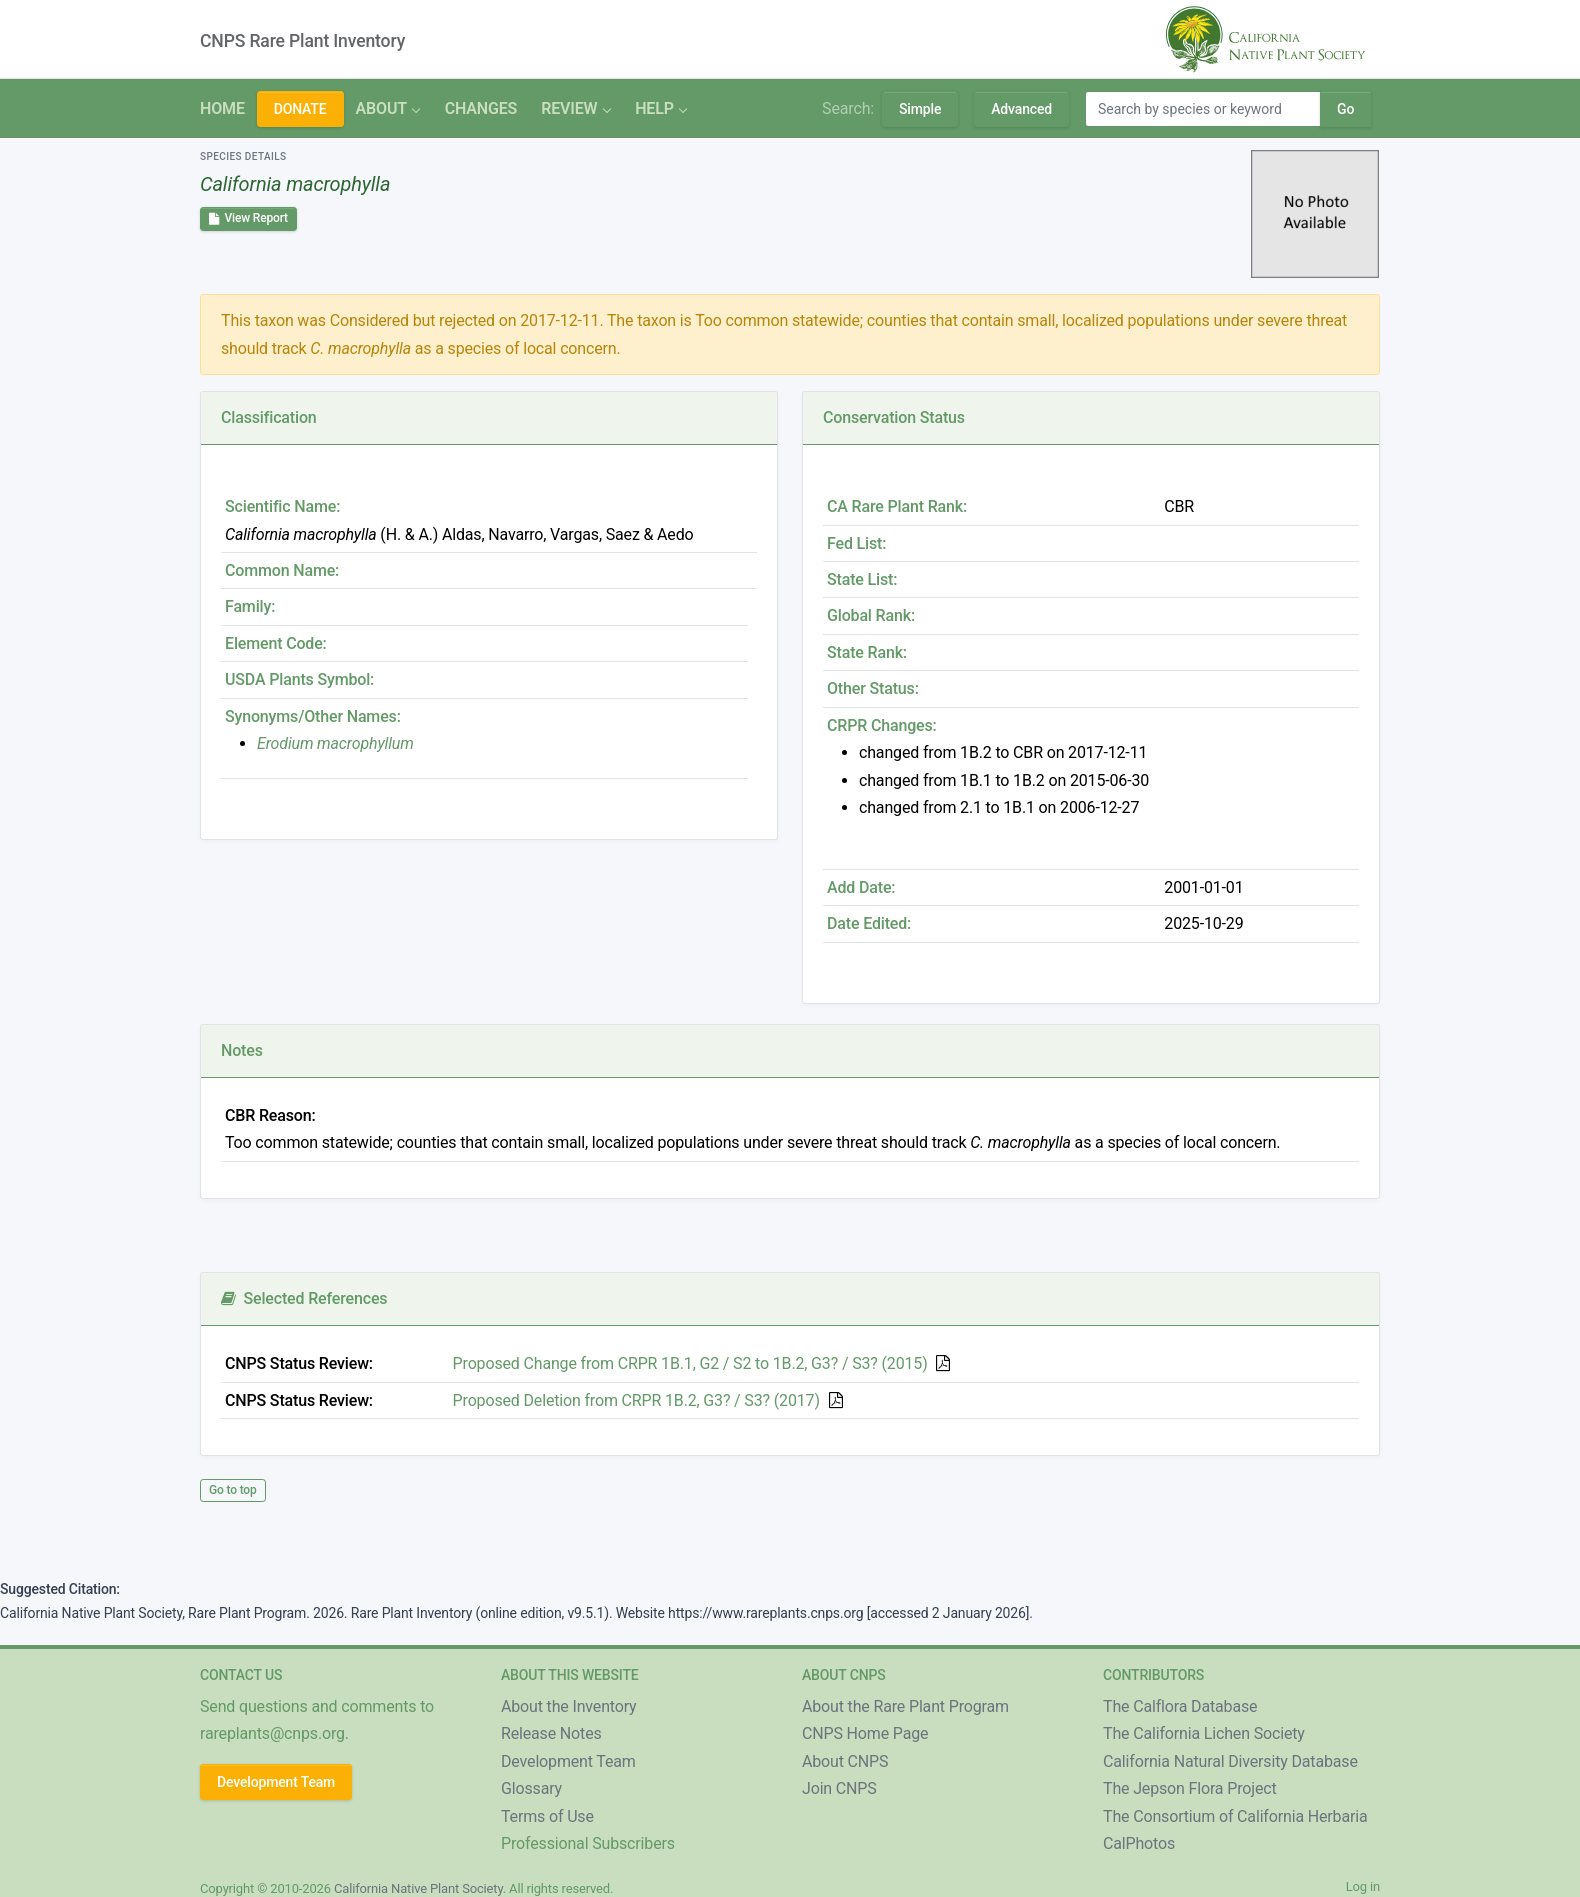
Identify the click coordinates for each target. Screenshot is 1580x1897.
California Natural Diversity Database (1230, 1761)
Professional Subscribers (588, 1843)
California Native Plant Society (418, 1888)
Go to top (233, 1490)
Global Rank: (871, 615)
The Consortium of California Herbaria (1235, 1816)
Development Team (276, 1782)
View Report (248, 218)
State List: (862, 579)
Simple (920, 109)
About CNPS (845, 1761)
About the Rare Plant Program (905, 1706)
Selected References (304, 1298)
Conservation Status (894, 417)
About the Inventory (569, 1706)
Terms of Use (547, 1816)
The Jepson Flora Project (1190, 1788)
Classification (269, 417)
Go (1345, 109)
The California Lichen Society (1204, 1733)
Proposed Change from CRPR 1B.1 (690, 1363)
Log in (1363, 1886)
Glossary (531, 1788)
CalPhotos (1139, 1843)
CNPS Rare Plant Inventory (302, 41)
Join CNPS (839, 1788)
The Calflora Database (1180, 1706)
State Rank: (867, 652)
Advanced (1021, 109)
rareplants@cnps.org (272, 1733)
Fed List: (856, 543)
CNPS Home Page (865, 1733)
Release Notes (551, 1733)
